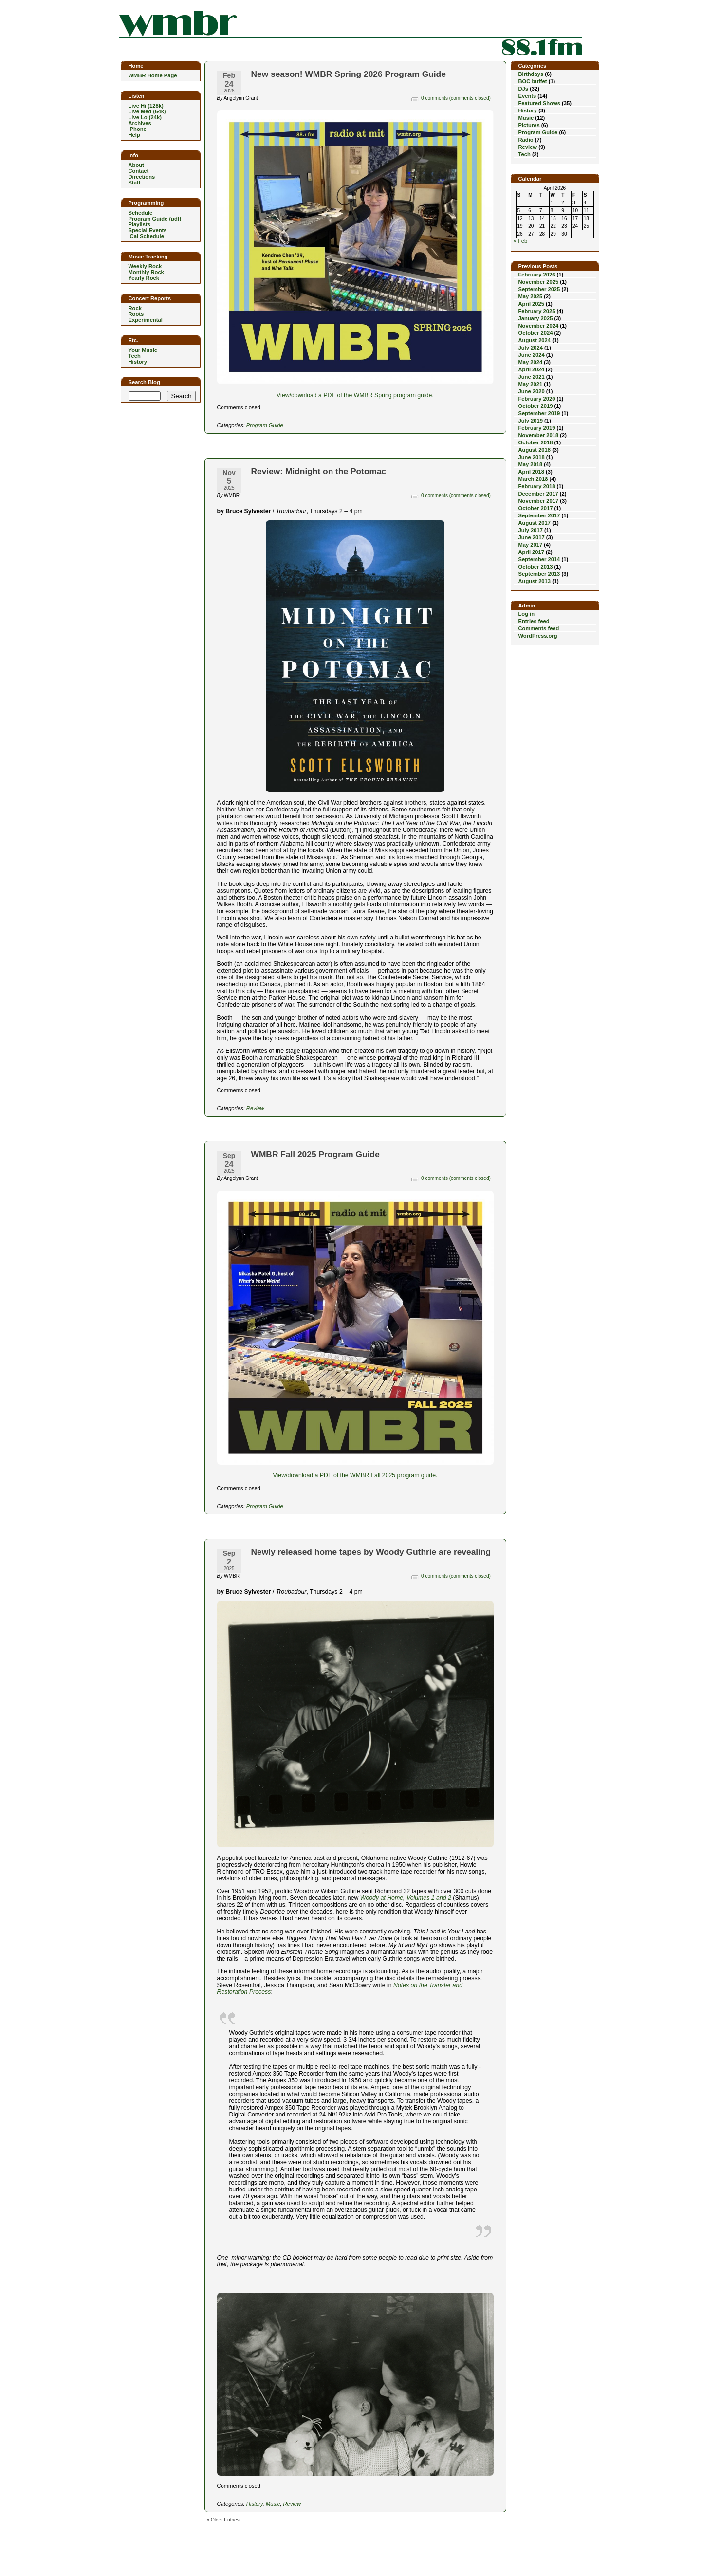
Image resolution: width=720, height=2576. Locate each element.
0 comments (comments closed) (456, 98)
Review (255, 1108)
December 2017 (538, 494)
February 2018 (536, 486)
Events (527, 96)
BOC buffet (532, 81)
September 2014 (539, 559)
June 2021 (531, 377)
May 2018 (530, 464)
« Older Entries (223, 2519)
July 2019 (530, 420)
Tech (524, 154)
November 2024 (538, 326)
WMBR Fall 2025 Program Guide (315, 1154)
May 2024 (530, 362)
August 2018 (534, 450)
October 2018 (535, 442)
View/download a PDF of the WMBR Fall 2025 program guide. (355, 1475)
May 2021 (530, 384)
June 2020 (531, 391)
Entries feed (534, 621)
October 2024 (535, 333)
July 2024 (530, 347)
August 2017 (534, 523)
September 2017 (539, 515)
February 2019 (536, 428)
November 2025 (538, 282)
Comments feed (538, 628)
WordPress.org (537, 636)
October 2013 (535, 567)
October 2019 (535, 406)
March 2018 (533, 479)
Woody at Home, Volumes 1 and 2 (405, 1898)
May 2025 (530, 296)
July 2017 (530, 530)
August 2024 (534, 340)
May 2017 (530, 545)
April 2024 (531, 369)
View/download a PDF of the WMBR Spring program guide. (355, 395)
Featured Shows (539, 103)
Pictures (529, 125)
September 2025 (539, 289)
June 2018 (531, 457)
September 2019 (539, 413)
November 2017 (538, 501)
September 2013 (539, 574)
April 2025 (531, 304)
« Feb (521, 241)
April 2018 (531, 472)
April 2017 (531, 552)
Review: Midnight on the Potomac (319, 471)
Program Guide (264, 425)
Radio (526, 140)
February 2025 (536, 311)
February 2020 (536, 399)
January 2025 (535, 318)
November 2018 (538, 435)
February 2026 (536, 274)
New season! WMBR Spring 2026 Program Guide (348, 74)
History (254, 2504)
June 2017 (531, 537)
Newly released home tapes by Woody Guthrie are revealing (371, 1552)
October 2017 (535, 508)
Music (273, 2504)
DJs (523, 89)
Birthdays (531, 74)
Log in (526, 614)
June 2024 (531, 355)
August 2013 (534, 581)
